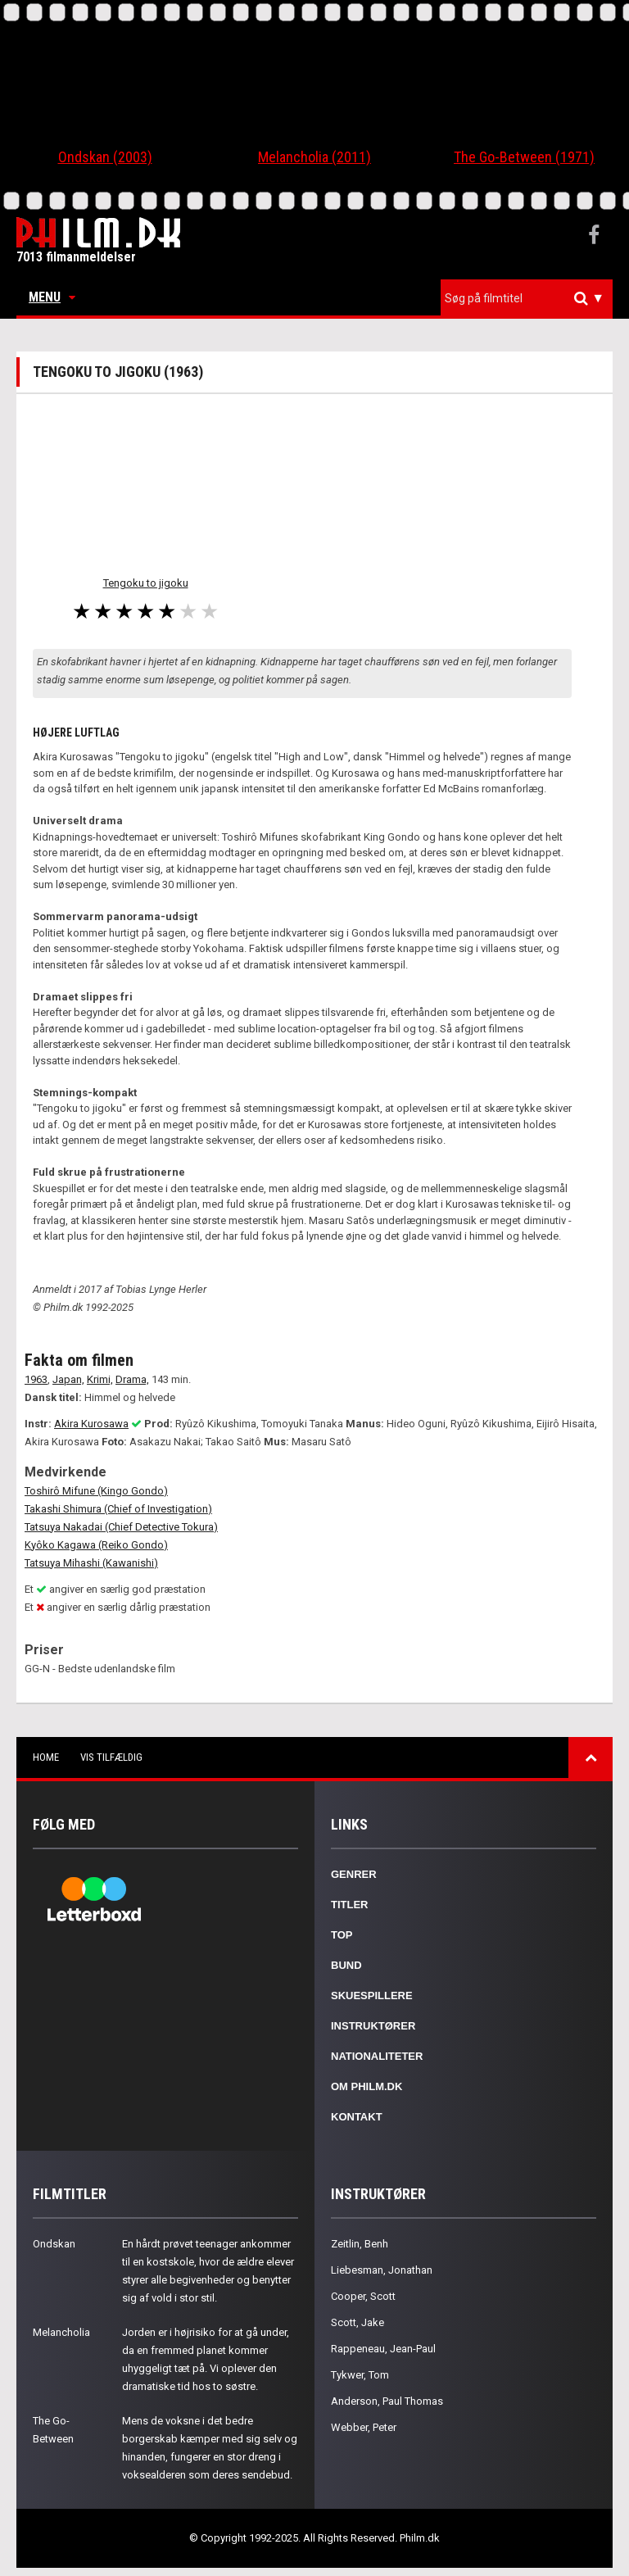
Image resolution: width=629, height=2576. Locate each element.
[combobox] (527, 298)
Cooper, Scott (363, 2296)
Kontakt (356, 2117)
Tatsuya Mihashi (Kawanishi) (91, 1563)
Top (342, 1935)
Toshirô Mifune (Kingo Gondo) (96, 1491)
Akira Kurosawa (91, 1423)
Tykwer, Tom (360, 2375)
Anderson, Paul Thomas (387, 2401)
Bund (346, 1965)
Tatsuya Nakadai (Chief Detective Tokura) (121, 1527)
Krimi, (100, 1379)
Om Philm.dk (366, 2086)
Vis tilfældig (111, 1757)
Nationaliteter (377, 2056)
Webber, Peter (363, 2427)
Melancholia (61, 2332)
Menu (52, 297)
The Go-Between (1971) (524, 157)
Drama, (132, 1379)
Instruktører (373, 2026)
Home (46, 1757)
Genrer (354, 1874)
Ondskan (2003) (105, 157)
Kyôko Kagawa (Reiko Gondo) (96, 1545)
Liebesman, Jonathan (381, 2270)
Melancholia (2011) (314, 157)
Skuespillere (372, 1995)
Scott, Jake (357, 2322)
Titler (350, 1904)
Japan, (68, 1379)
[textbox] (531, 298)
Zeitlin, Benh (359, 2244)
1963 (36, 1379)
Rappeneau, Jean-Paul (383, 2348)
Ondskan (54, 2244)
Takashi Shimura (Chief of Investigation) (118, 1509)
